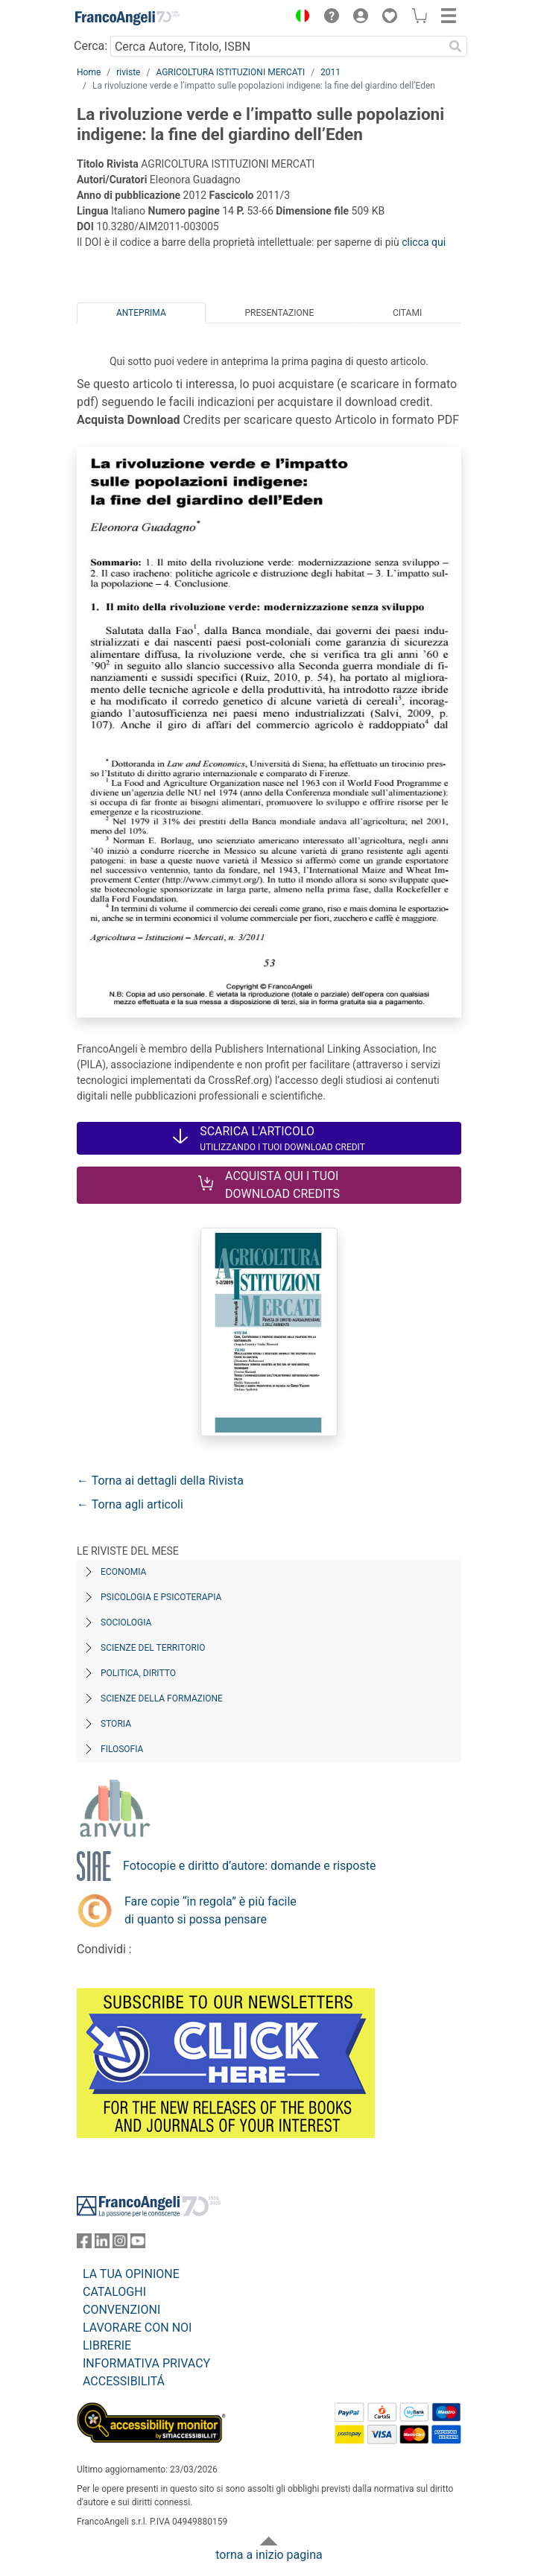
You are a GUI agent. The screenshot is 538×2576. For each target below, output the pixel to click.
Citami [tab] (407, 313)
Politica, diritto (138, 1673)
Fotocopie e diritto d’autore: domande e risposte (249, 1866)
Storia (116, 1724)
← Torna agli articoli (130, 1504)
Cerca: (90, 46)
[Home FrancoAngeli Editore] (127, 18)
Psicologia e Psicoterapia (161, 1597)
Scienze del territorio (153, 1648)
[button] (299, 17)
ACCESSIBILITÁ (124, 2381)
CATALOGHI (114, 2292)
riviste (128, 72)
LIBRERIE (107, 2345)
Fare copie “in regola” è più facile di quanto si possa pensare (210, 1910)
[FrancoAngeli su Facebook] (84, 2244)
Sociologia (126, 1622)
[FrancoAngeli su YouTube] (137, 2244)
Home (89, 72)
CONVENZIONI (121, 2310)
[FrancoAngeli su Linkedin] (102, 2244)
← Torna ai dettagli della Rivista (160, 1480)
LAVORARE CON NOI (137, 2327)
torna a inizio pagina (268, 2555)
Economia (123, 1572)
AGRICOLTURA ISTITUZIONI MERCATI (230, 72)
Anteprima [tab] (141, 313)
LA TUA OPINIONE (131, 2274)
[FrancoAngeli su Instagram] (120, 2244)
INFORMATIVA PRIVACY (146, 2363)
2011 (330, 72)
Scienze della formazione (162, 1698)
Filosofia (122, 1749)
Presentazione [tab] (279, 313)
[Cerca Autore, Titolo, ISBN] (276, 46)
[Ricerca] (455, 46)
